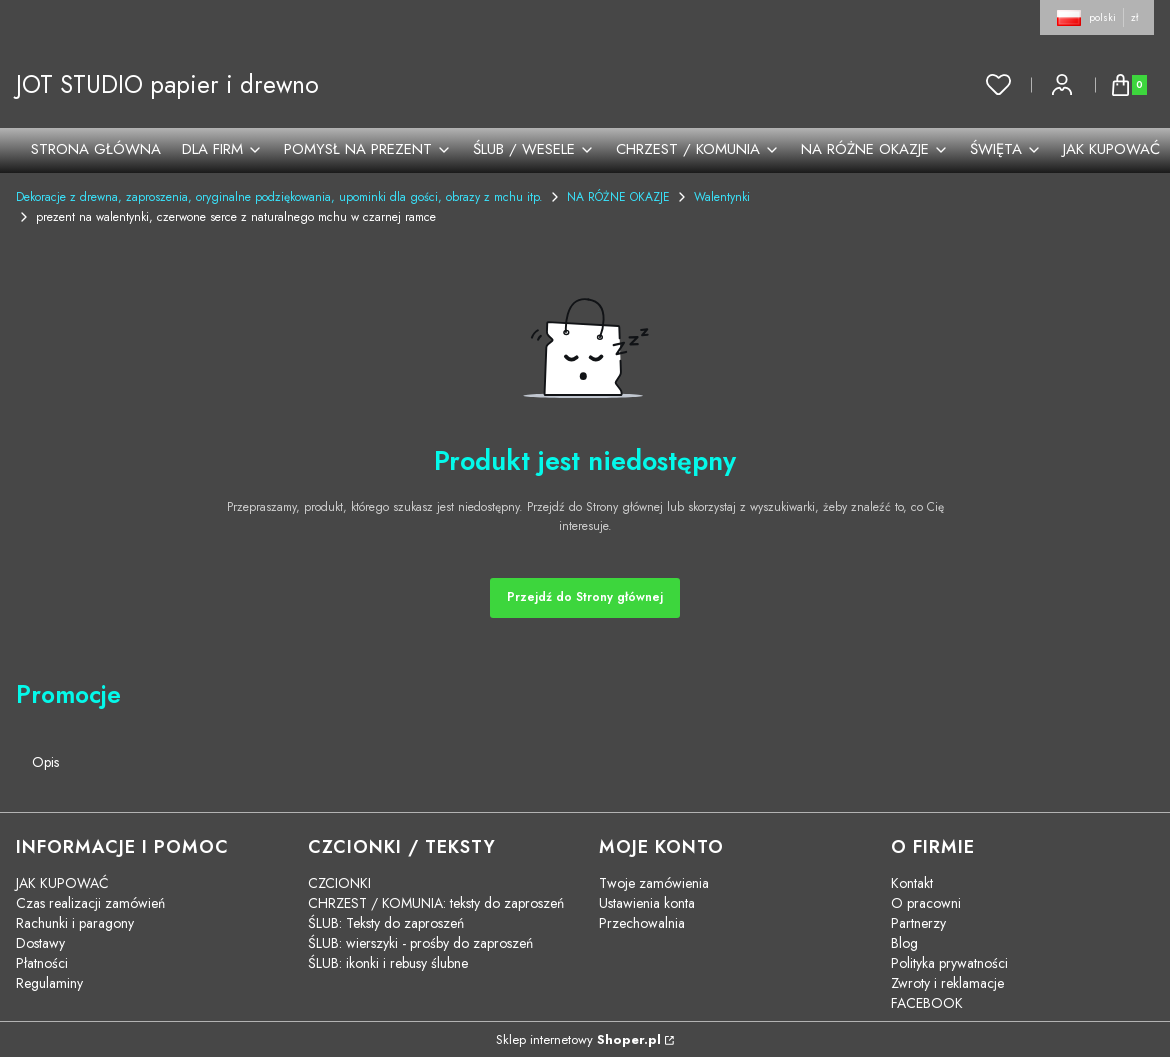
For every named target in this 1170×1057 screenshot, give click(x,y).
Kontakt (912, 883)
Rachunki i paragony (75, 923)
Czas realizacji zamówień (90, 903)
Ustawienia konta (647, 903)
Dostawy (40, 943)
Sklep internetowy (578, 1039)
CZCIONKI (339, 883)
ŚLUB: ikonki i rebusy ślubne (388, 963)
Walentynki (722, 197)
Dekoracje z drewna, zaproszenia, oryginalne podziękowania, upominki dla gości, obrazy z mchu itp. (279, 197)
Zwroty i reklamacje (947, 983)
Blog (904, 943)
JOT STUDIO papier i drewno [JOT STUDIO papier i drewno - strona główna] (167, 84)
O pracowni (926, 903)
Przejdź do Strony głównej (585, 597)
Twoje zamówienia (654, 883)
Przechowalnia (642, 923)
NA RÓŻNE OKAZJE (618, 197)
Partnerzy (918, 923)
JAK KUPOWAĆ (62, 883)
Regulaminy (49, 983)
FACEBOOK (927, 1003)
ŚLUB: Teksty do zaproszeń (386, 923)
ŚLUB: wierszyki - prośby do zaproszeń (420, 943)
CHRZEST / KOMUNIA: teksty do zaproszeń (436, 903)
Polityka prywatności (949, 963)
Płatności (42, 963)
